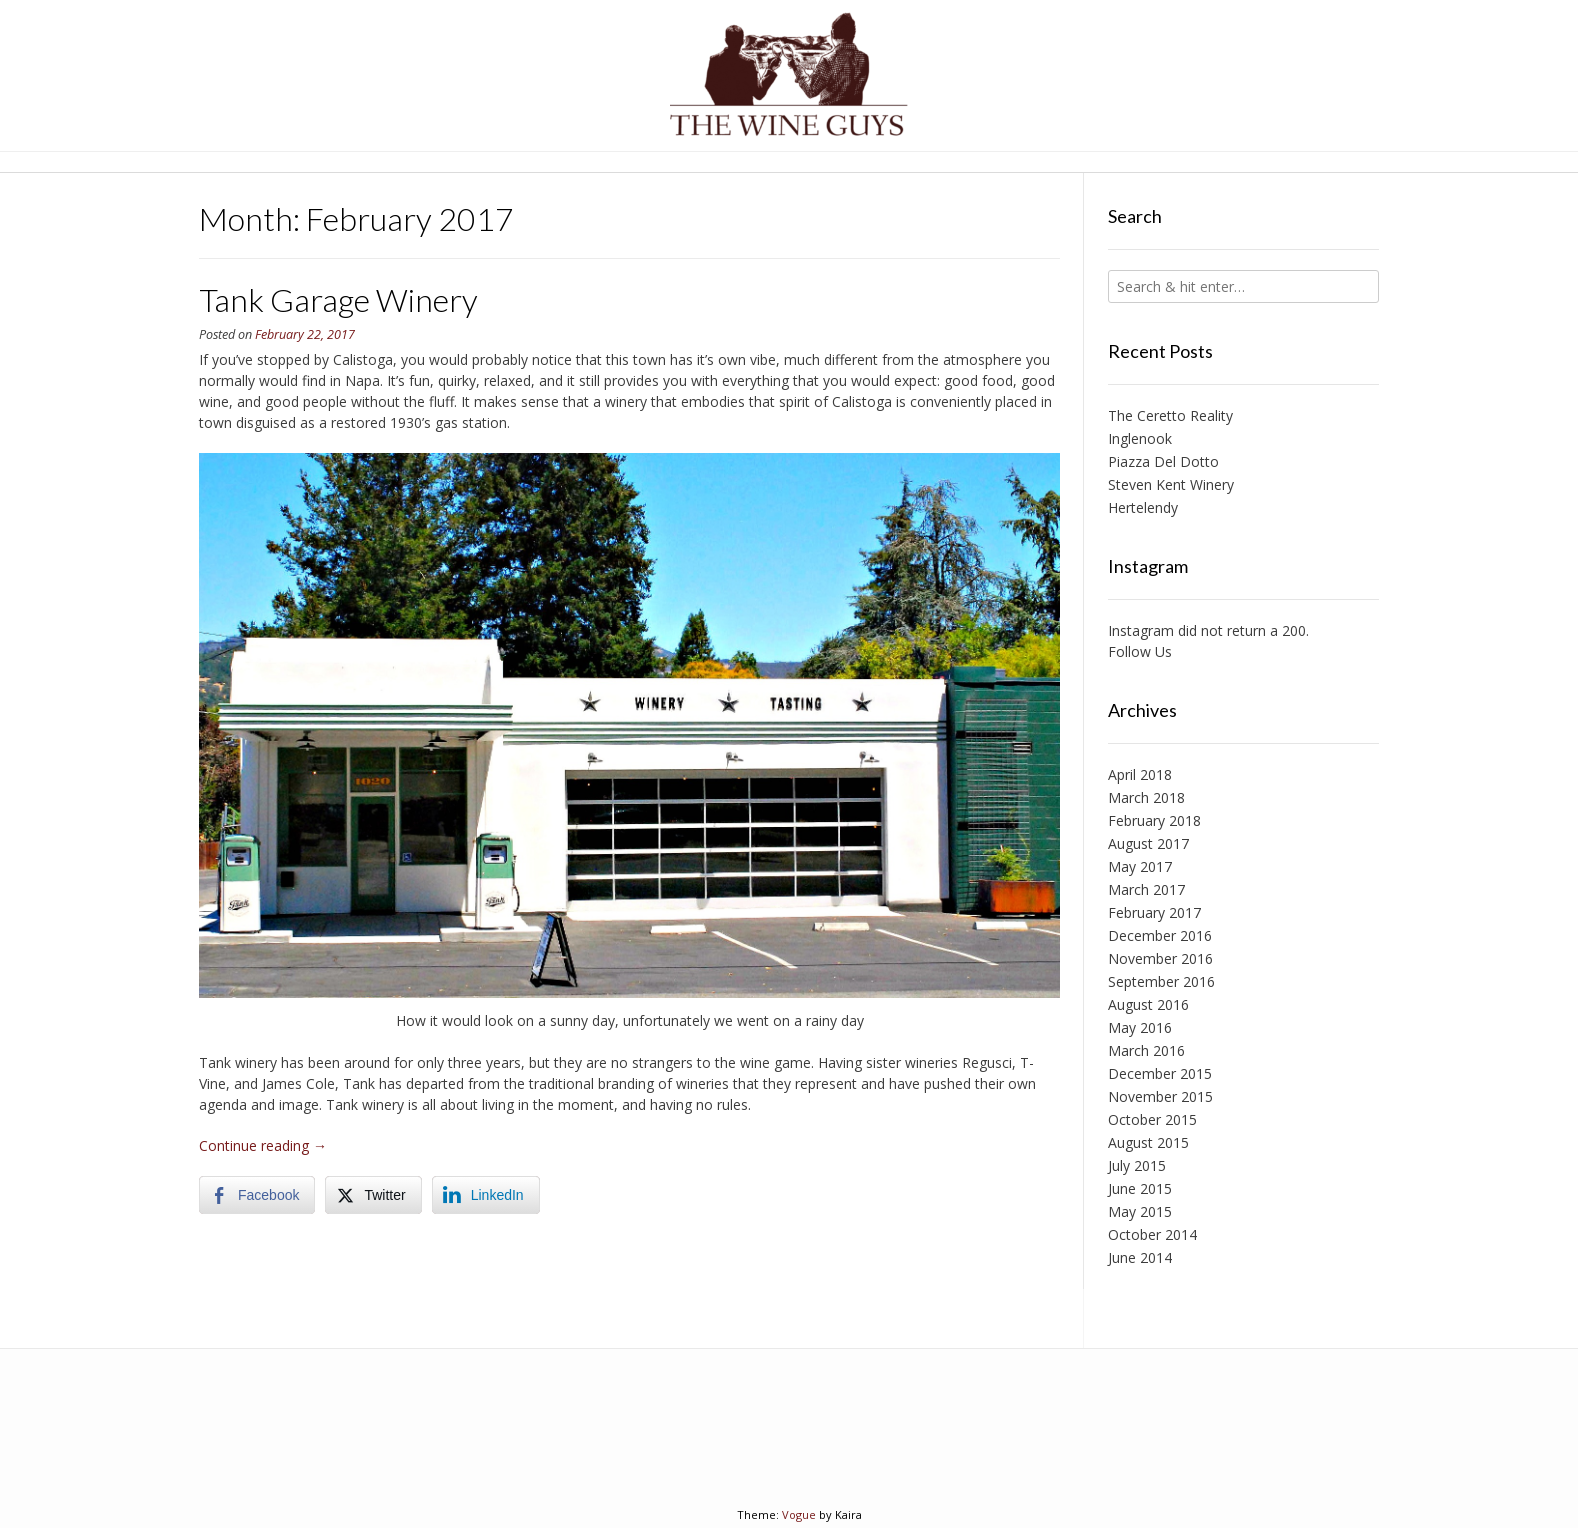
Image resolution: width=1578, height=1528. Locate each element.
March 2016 (1146, 1050)
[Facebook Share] (257, 1195)
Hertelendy (1143, 507)
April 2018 (1140, 774)
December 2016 (1160, 935)
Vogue (799, 1514)
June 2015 (1140, 1188)
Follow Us (1140, 651)
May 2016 (1140, 1027)
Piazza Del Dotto (1163, 461)
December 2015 (1160, 1073)
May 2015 (1140, 1211)
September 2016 (1161, 981)
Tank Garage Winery (338, 299)
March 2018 (1146, 797)
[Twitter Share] (373, 1195)
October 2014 (1152, 1234)
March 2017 (1146, 889)
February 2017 (1154, 912)
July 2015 (1137, 1165)
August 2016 (1148, 1004)
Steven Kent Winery (1171, 484)
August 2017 (1148, 843)
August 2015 (1148, 1142)
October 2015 (1152, 1119)
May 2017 (1140, 866)
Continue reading (263, 1145)
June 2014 (1140, 1257)
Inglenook (1140, 438)
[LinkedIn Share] (486, 1195)
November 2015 (1160, 1096)
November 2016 (1160, 958)
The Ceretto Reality (1170, 415)
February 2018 (1154, 820)
